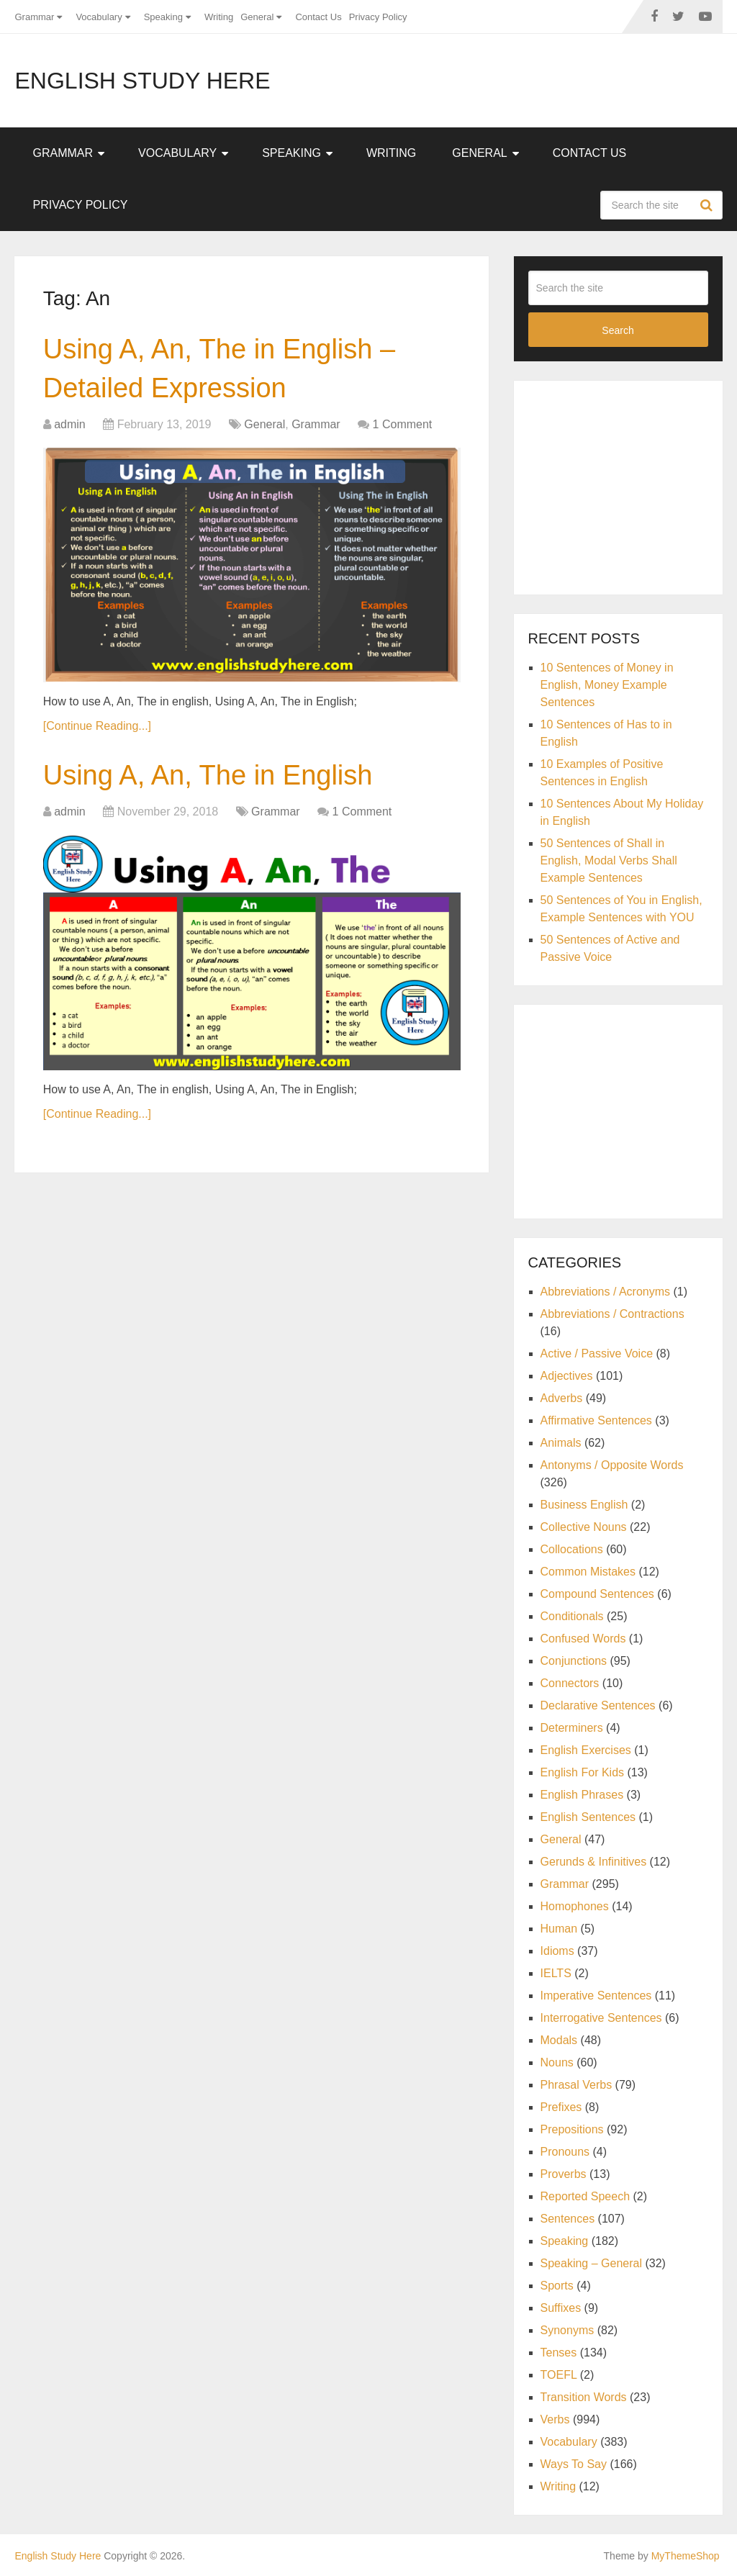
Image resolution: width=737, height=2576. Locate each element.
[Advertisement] (632, 485)
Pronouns (565, 2152)
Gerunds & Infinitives (594, 1862)
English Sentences (588, 1817)
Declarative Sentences (598, 1705)
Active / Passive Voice (597, 1353)
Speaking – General (591, 2263)
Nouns (557, 2062)
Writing (218, 17)
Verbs (555, 2419)
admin (70, 424)
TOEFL (559, 2375)
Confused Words (583, 1638)
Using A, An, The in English (208, 775)
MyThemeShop (685, 2556)
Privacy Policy (378, 17)
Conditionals (572, 1616)
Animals (561, 1443)
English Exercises (586, 1750)
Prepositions (572, 2129)
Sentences (568, 2219)
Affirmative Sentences (596, 1420)
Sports (557, 2285)
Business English (584, 1505)
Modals (559, 2040)
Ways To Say (574, 2464)
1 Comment (403, 424)
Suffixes (561, 2308)
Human (559, 1928)
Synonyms (567, 2330)
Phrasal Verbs (576, 2085)
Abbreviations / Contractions (612, 1314)
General (256, 17)
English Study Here (142, 80)
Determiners (572, 1728)
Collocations (572, 1549)
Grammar (34, 17)
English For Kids (583, 1772)
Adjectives (567, 1376)
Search (708, 205)
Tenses (559, 2352)
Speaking (163, 17)
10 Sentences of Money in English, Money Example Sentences (607, 684)
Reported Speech (585, 2196)
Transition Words (584, 2397)
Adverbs (562, 1398)
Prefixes (561, 2107)
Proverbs (564, 2174)
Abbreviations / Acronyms (606, 1291)
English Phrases (582, 1795)
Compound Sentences (597, 1594)
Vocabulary (99, 17)
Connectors (570, 1683)
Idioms (557, 1951)
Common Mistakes (588, 1571)
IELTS (556, 1973)
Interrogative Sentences (601, 2018)
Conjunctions (574, 1661)
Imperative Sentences (596, 1995)
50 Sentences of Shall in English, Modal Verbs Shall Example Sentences (609, 860)
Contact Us (318, 17)
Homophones (575, 1906)
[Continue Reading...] (97, 726)
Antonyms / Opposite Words (612, 1465)
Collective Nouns (584, 1527)
